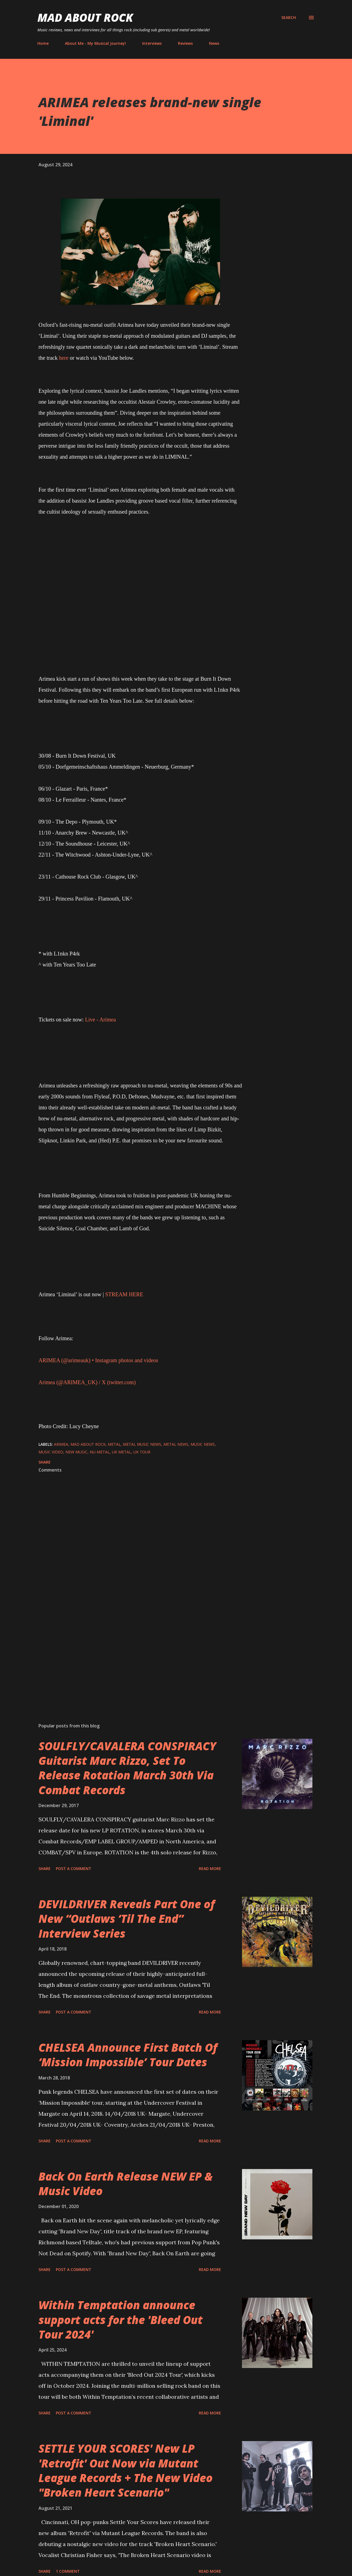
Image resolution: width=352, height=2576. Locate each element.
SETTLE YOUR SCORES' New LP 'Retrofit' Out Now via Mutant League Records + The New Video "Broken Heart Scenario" (125, 2470)
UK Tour (141, 1452)
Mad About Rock (85, 17)
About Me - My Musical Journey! (95, 43)
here (63, 358)
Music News (203, 1444)
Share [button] (44, 1462)
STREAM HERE (124, 1294)
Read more (210, 1868)
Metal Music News (142, 1444)
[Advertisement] (131, 1654)
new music (76, 1452)
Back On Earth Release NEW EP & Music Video (125, 2183)
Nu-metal (100, 1452)
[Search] (288, 17)
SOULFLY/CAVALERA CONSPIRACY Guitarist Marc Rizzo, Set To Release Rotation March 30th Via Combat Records (127, 1767)
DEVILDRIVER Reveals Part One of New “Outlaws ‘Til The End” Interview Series (126, 1918)
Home (43, 43)
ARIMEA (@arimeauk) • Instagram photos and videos (98, 1360)
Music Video (50, 1452)
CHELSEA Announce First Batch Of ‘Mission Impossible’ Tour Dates (127, 2055)
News (214, 43)
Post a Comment (73, 1868)
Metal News (175, 1444)
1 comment (68, 2571)
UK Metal (121, 1452)
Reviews (185, 43)
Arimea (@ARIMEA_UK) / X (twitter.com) (87, 1382)
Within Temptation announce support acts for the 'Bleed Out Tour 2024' (120, 2319)
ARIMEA (61, 1444)
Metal (114, 1444)
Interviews (152, 43)
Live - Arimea (100, 1019)
